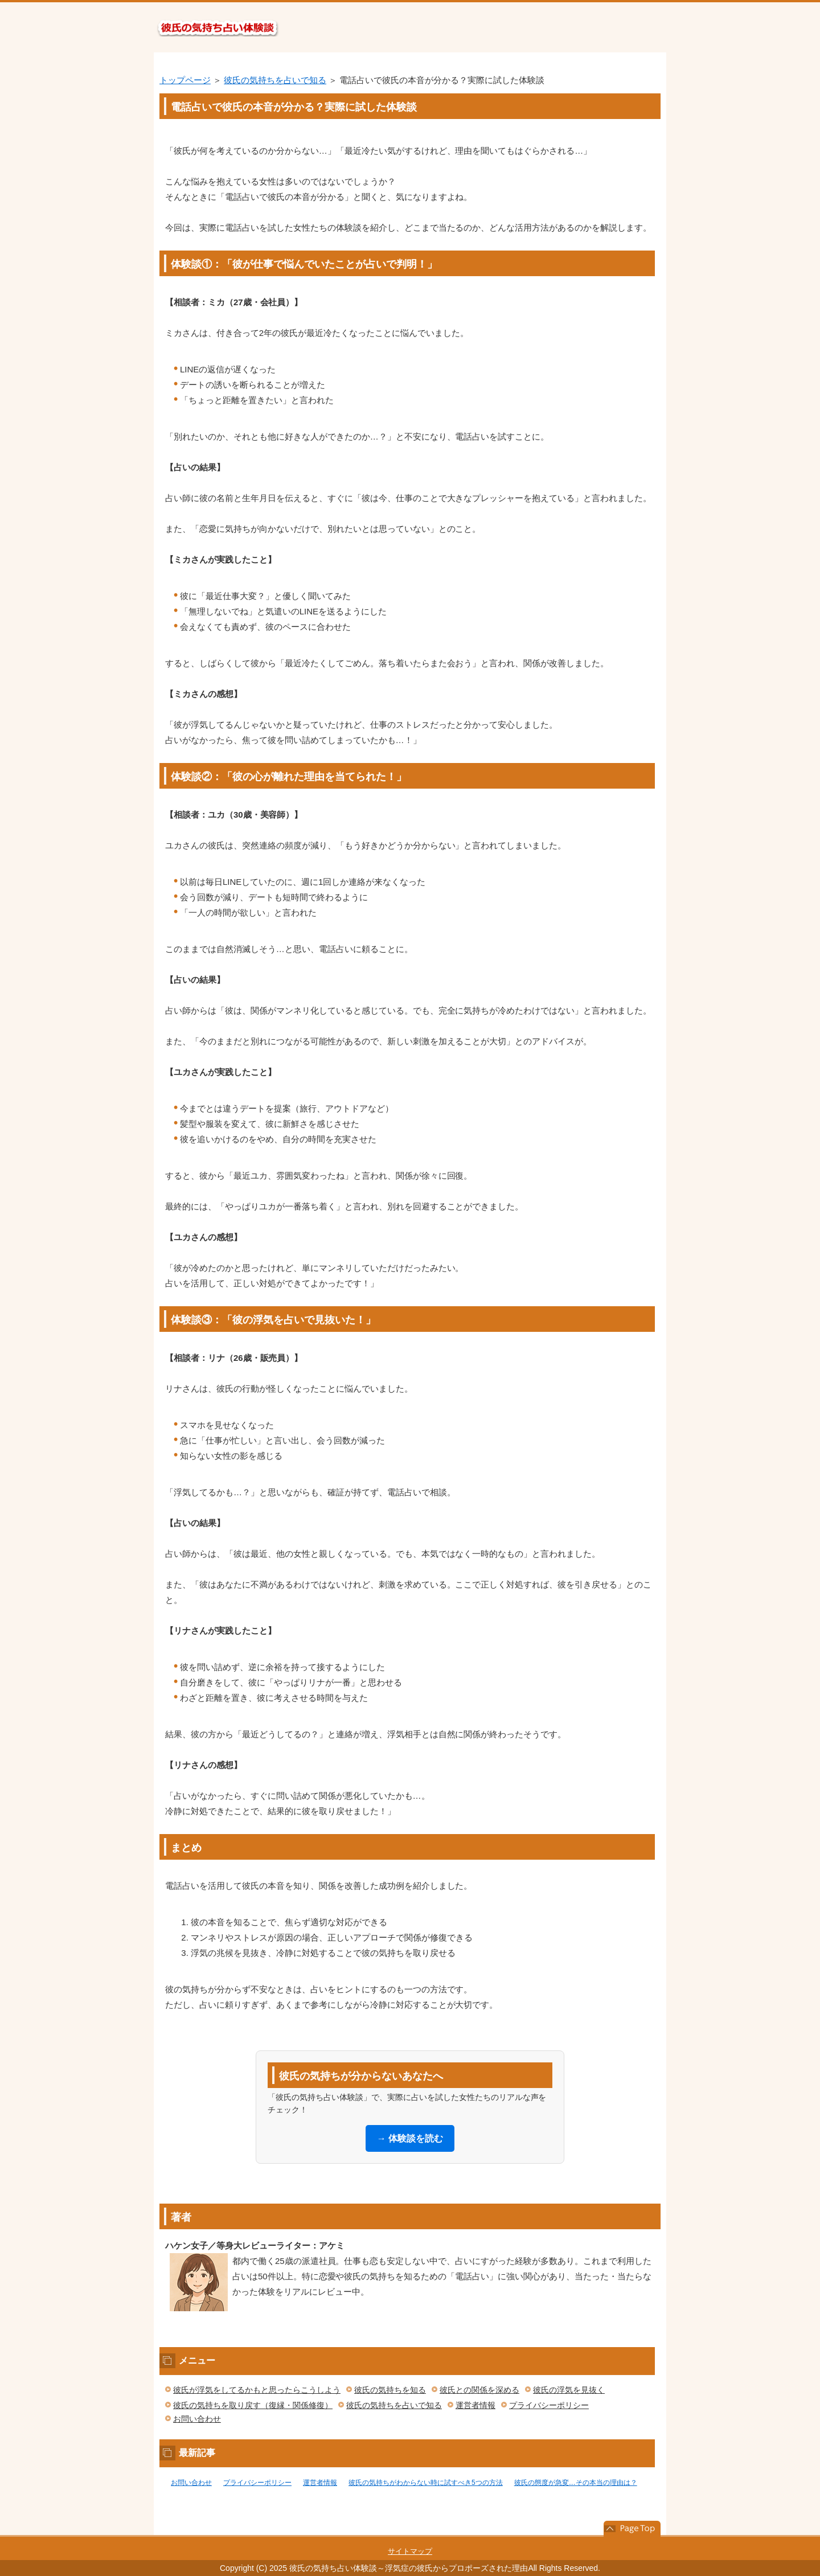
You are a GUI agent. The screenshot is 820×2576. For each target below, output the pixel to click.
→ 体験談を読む (410, 2138)
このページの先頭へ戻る (632, 2529)
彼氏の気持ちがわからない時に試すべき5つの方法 (425, 2483)
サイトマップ (410, 2551)
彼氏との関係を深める (479, 2389)
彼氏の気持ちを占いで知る (275, 80)
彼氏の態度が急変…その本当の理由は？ (575, 2483)
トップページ (185, 80)
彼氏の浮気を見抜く (569, 2389)
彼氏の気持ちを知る (390, 2389)
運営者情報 (475, 2405)
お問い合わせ (197, 2418)
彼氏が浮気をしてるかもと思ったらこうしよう (257, 2389)
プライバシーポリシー (549, 2405)
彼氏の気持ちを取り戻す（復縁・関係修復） (253, 2405)
